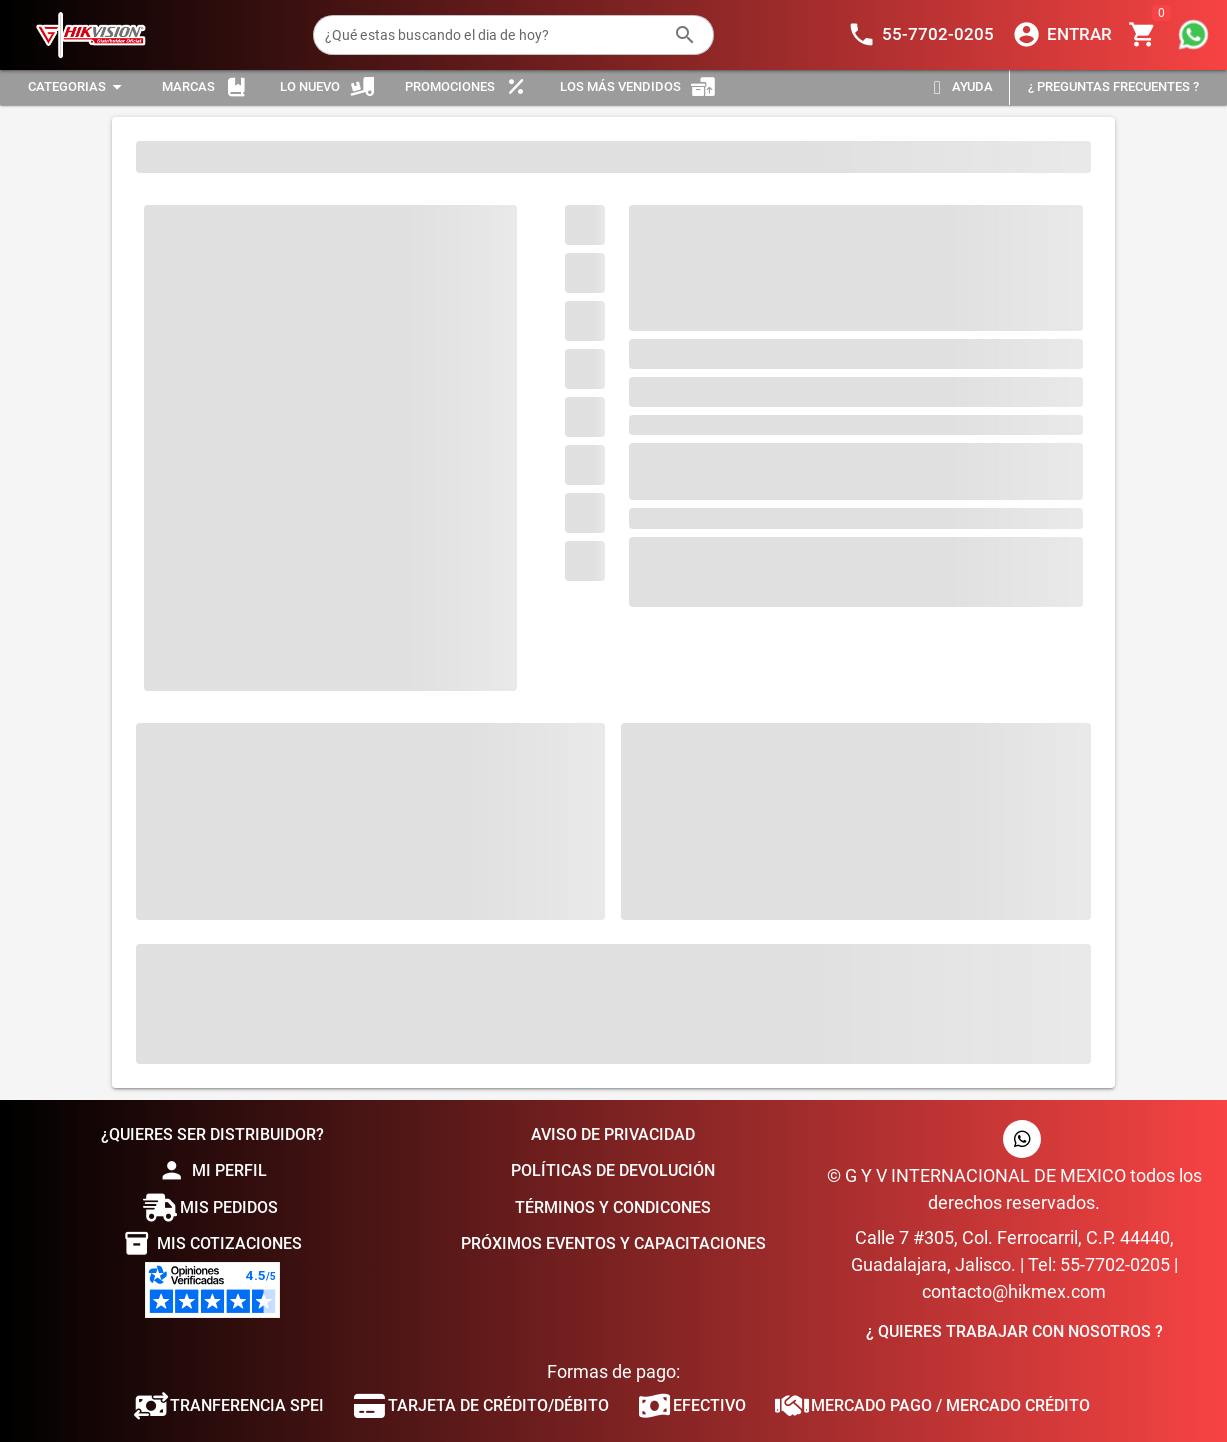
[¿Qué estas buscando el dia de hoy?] (493, 35)
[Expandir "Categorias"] (78, 87)
